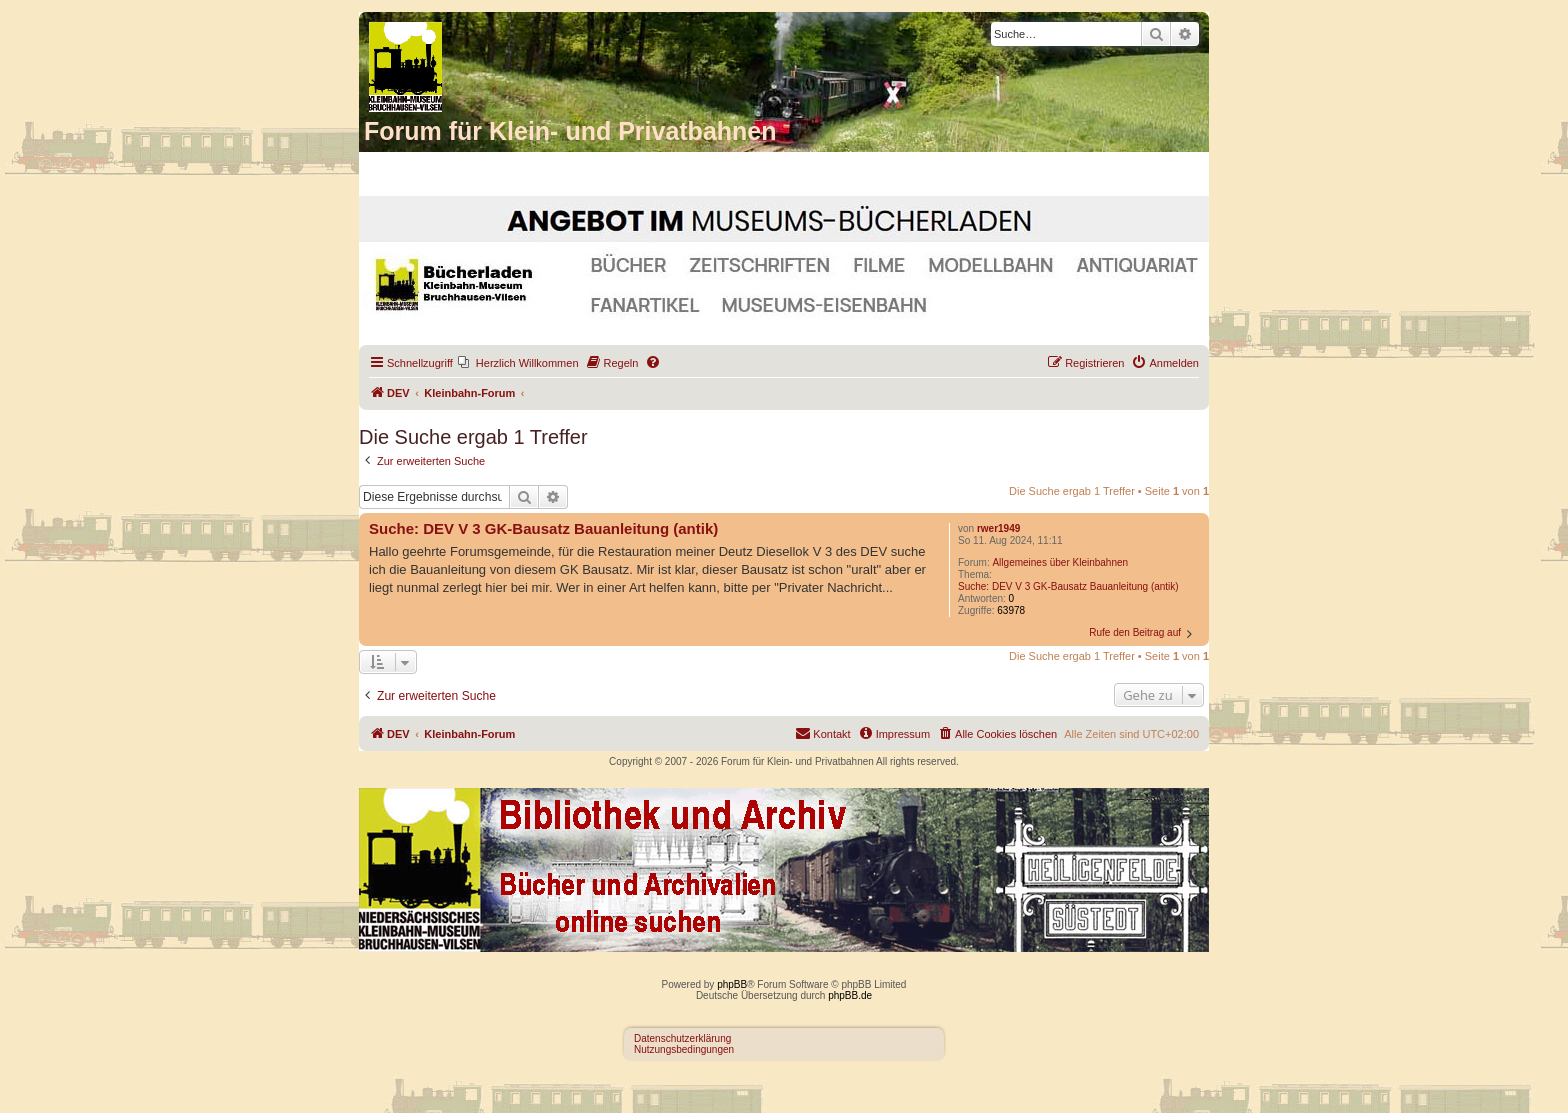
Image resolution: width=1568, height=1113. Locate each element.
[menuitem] (518, 363)
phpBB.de (850, 995)
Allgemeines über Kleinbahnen (1060, 562)
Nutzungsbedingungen (684, 1049)
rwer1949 (998, 528)
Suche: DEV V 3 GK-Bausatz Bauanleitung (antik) (1068, 586)
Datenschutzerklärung (682, 1038)
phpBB (732, 984)
